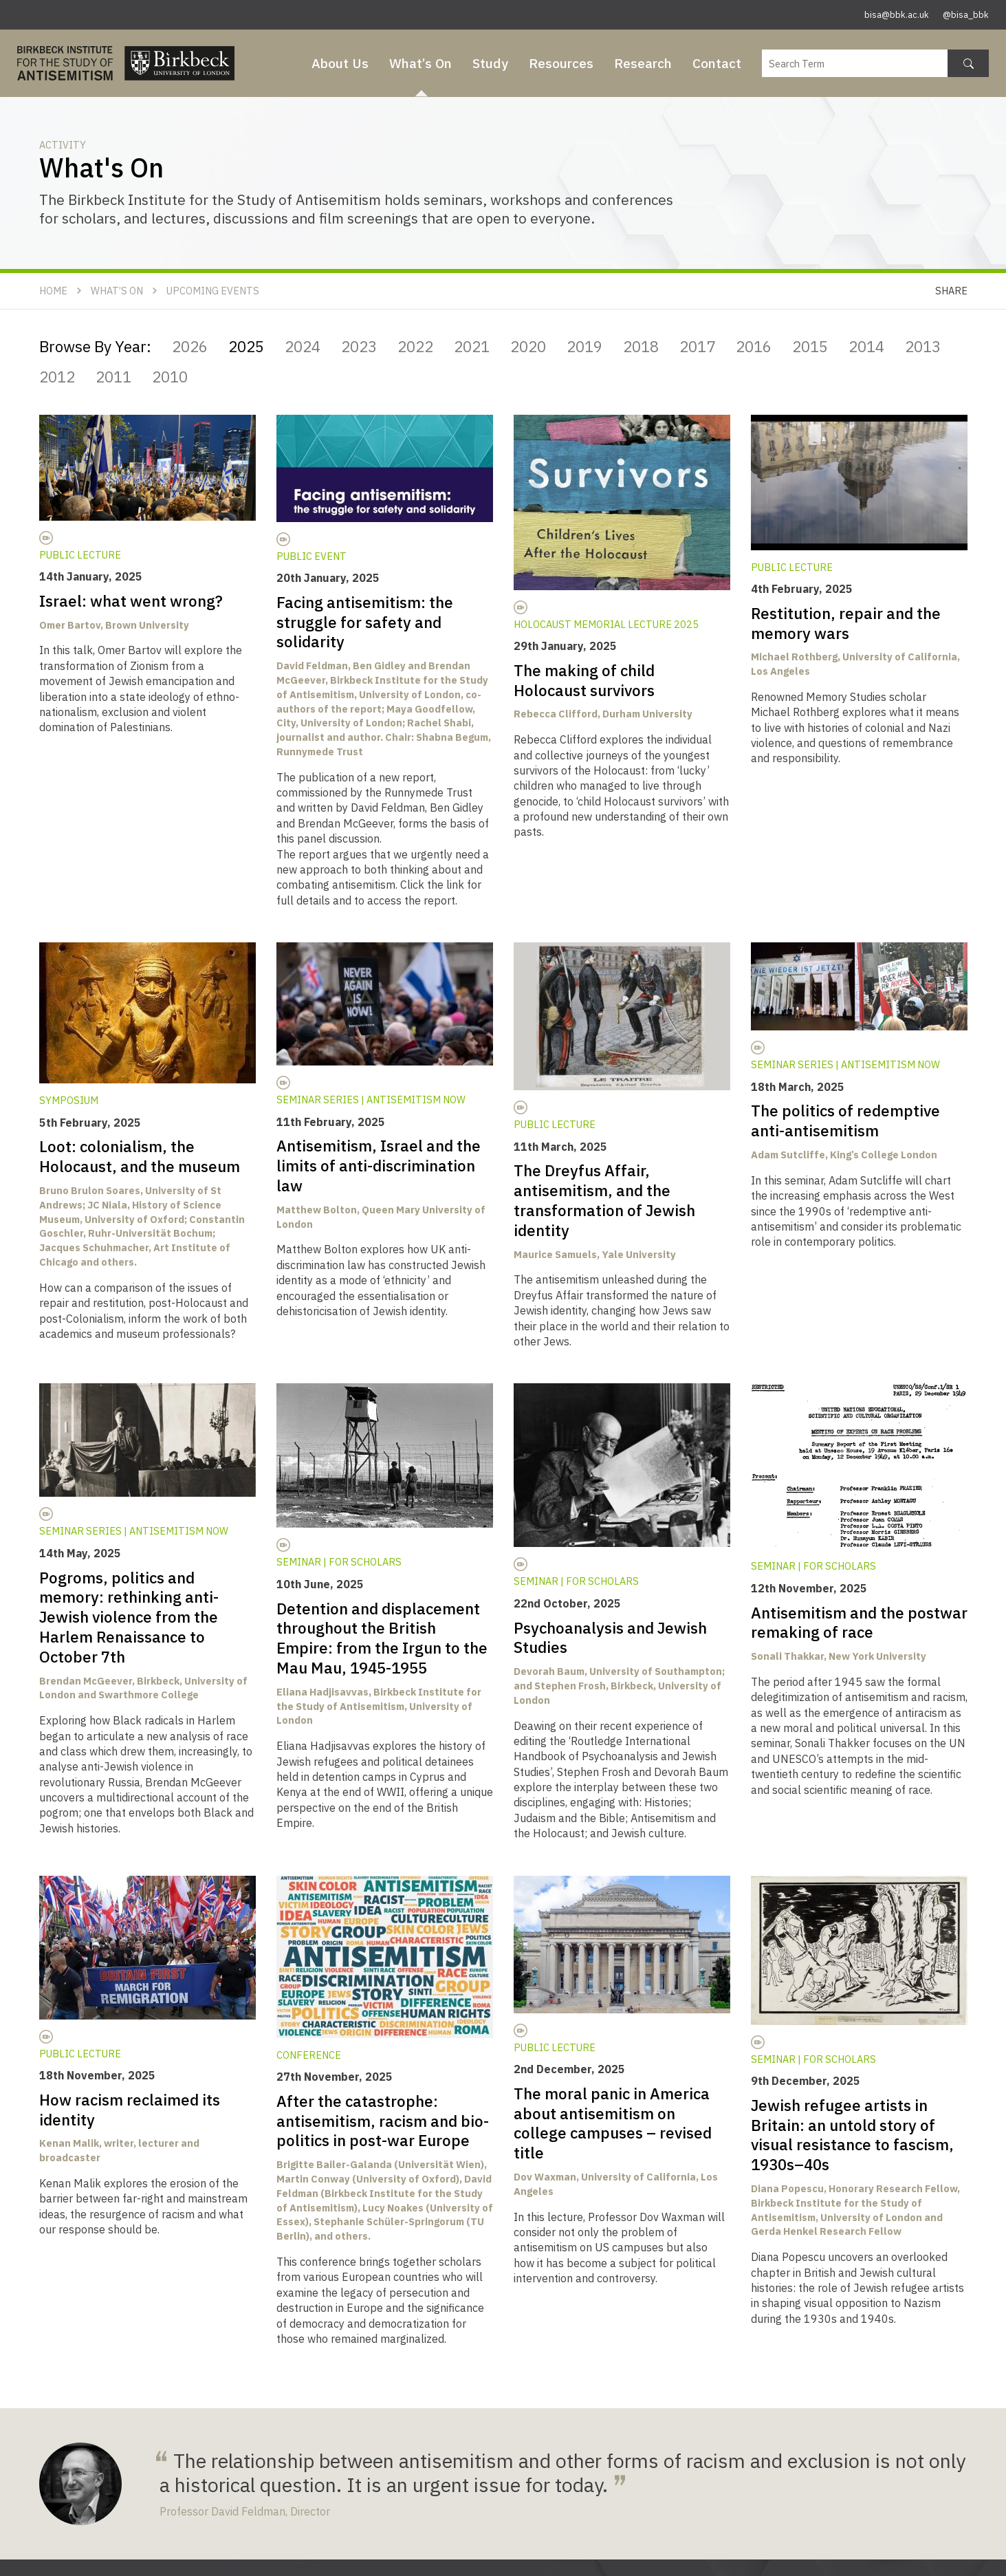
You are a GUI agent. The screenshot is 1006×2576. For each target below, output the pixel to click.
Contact (716, 63)
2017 (697, 346)
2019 (584, 346)
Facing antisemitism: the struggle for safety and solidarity (364, 622)
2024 (302, 346)
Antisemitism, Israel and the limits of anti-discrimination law (378, 1165)
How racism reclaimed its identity (129, 2110)
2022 (415, 346)
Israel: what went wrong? (131, 601)
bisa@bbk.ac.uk (896, 15)
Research (643, 63)
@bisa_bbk (966, 15)
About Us (340, 63)
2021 (472, 346)
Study (490, 63)
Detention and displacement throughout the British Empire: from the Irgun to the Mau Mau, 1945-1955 (382, 1638)
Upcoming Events (212, 290)
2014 (866, 346)
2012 (57, 377)
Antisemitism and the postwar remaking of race (859, 1623)
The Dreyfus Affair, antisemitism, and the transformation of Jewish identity (604, 1200)
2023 (359, 346)
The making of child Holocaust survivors (584, 680)
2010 (170, 377)
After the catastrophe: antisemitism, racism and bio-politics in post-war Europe (382, 2121)
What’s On (420, 63)
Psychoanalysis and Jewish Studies (610, 1638)
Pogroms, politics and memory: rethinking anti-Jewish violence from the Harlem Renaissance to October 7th (129, 1617)
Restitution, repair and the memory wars (846, 623)
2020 (528, 346)
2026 (190, 346)
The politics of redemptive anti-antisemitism (845, 1120)
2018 (641, 346)
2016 (754, 346)
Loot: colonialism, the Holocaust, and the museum (140, 1156)
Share (951, 290)
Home (53, 290)
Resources (561, 63)
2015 (810, 346)
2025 (246, 346)
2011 (113, 377)
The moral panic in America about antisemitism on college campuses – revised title (613, 2123)
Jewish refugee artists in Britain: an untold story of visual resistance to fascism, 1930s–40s (852, 2134)
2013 (923, 346)
